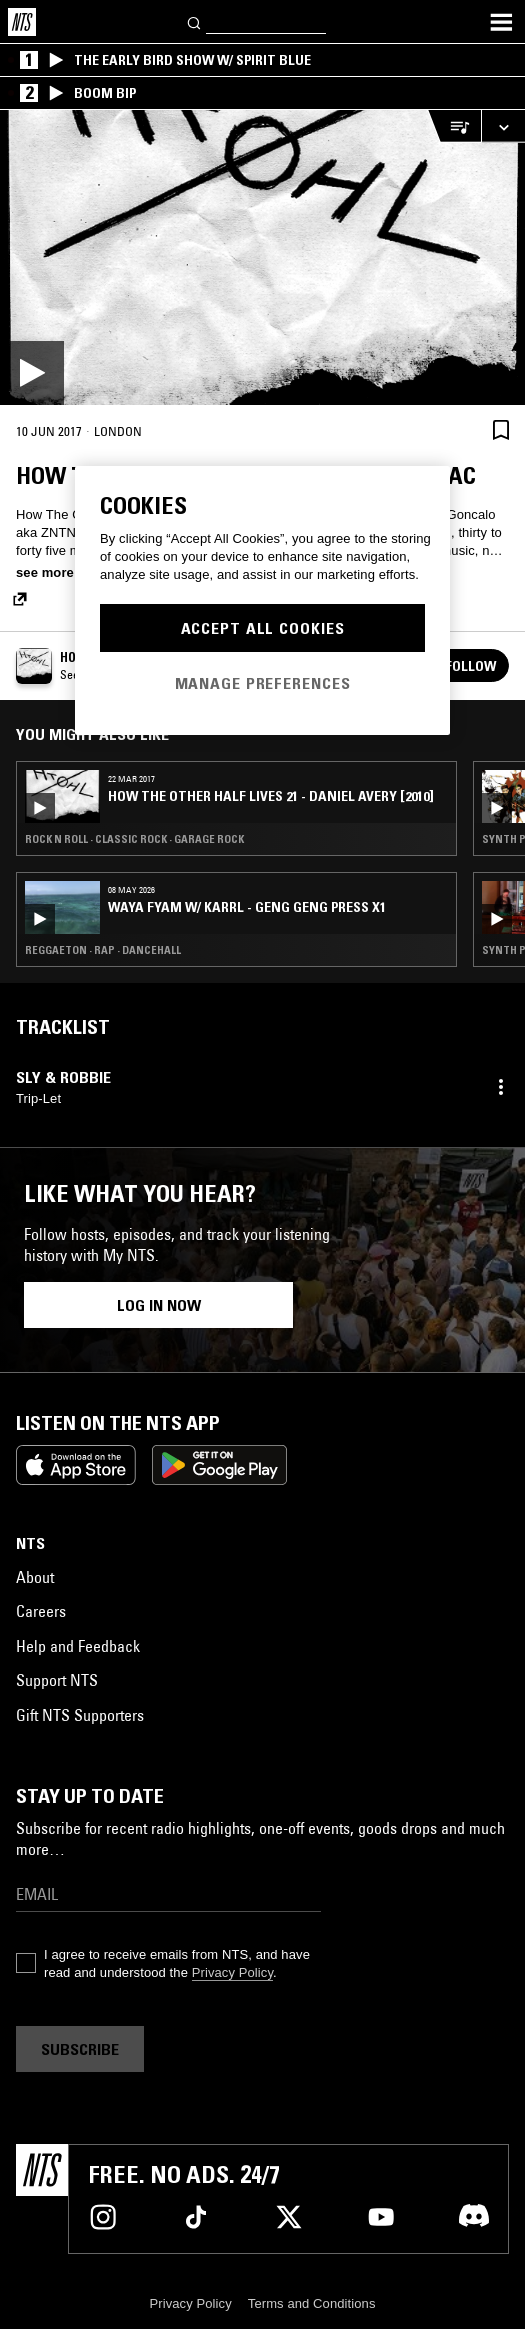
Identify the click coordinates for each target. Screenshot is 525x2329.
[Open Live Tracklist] (454, 126)
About (35, 1577)
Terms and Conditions (312, 2303)
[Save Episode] (501, 429)
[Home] (22, 22)
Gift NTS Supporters (80, 1715)
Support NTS (57, 1680)
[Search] (195, 21)
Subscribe (80, 2049)
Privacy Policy (232, 1972)
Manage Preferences (263, 683)
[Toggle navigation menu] (501, 22)
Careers (41, 1611)
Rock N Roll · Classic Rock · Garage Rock (134, 839)
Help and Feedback (78, 1646)
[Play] (262, 257)
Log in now (159, 1305)
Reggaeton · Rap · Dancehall (103, 950)
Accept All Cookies (263, 628)
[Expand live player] (503, 126)
